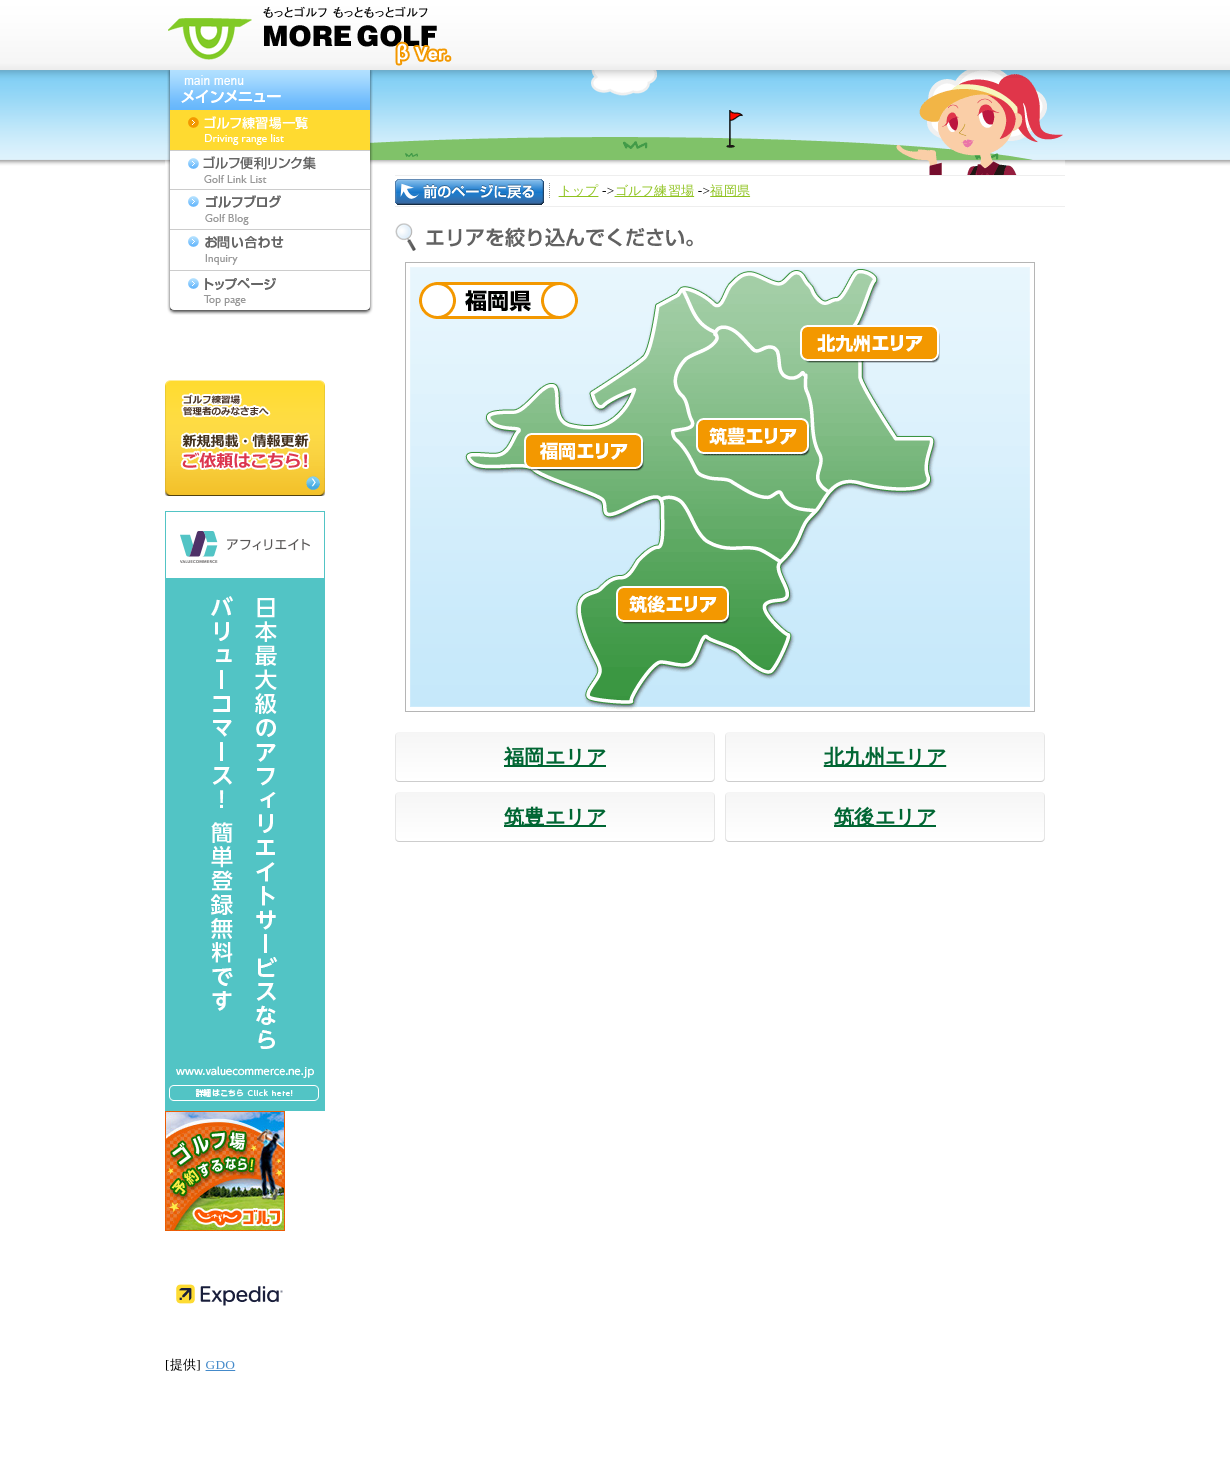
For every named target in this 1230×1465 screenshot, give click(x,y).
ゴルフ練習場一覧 (270, 130)
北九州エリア (885, 757)
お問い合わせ (270, 250)
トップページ (270, 290)
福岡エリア (555, 757)
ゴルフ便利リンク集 (270, 170)
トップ (579, 190)
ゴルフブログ (270, 210)
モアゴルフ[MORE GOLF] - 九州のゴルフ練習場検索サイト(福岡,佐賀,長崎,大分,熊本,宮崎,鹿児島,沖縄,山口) (315, 35)
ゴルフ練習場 (655, 190)
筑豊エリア (555, 817)
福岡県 (730, 190)
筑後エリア (885, 817)
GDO (220, 1364)
